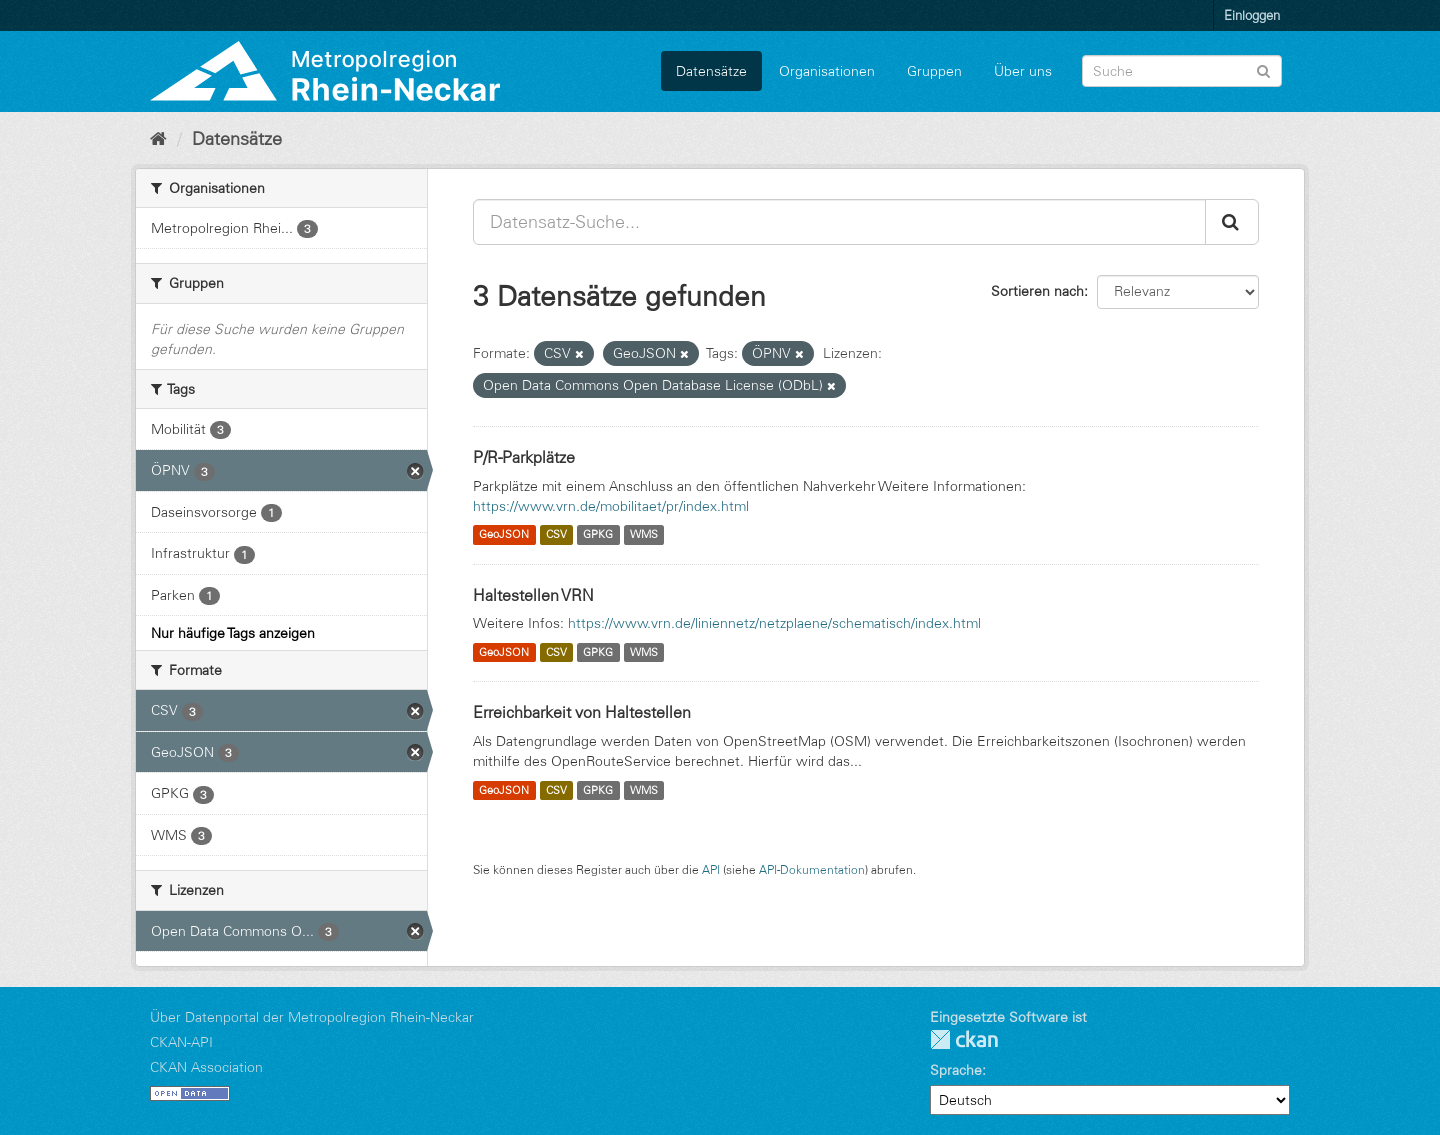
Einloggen (1252, 15)
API (711, 869)
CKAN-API (181, 1042)
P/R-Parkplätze (524, 457)
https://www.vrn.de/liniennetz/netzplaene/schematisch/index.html (774, 623)
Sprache (956, 1070)
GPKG (598, 535)
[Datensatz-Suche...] (839, 222)
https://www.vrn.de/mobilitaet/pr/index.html (611, 506)
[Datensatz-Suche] (1182, 71)
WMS (644, 535)
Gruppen (934, 71)
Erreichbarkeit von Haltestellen (582, 712)
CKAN (964, 1039)
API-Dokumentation (812, 869)
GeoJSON (504, 535)
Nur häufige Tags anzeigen (233, 633)
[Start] (158, 139)
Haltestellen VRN (533, 595)
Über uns (1023, 71)
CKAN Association (206, 1067)
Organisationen (827, 71)
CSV (556, 535)
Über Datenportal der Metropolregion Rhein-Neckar (312, 1017)
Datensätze (711, 71)
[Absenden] (1263, 69)
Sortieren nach (1037, 291)
